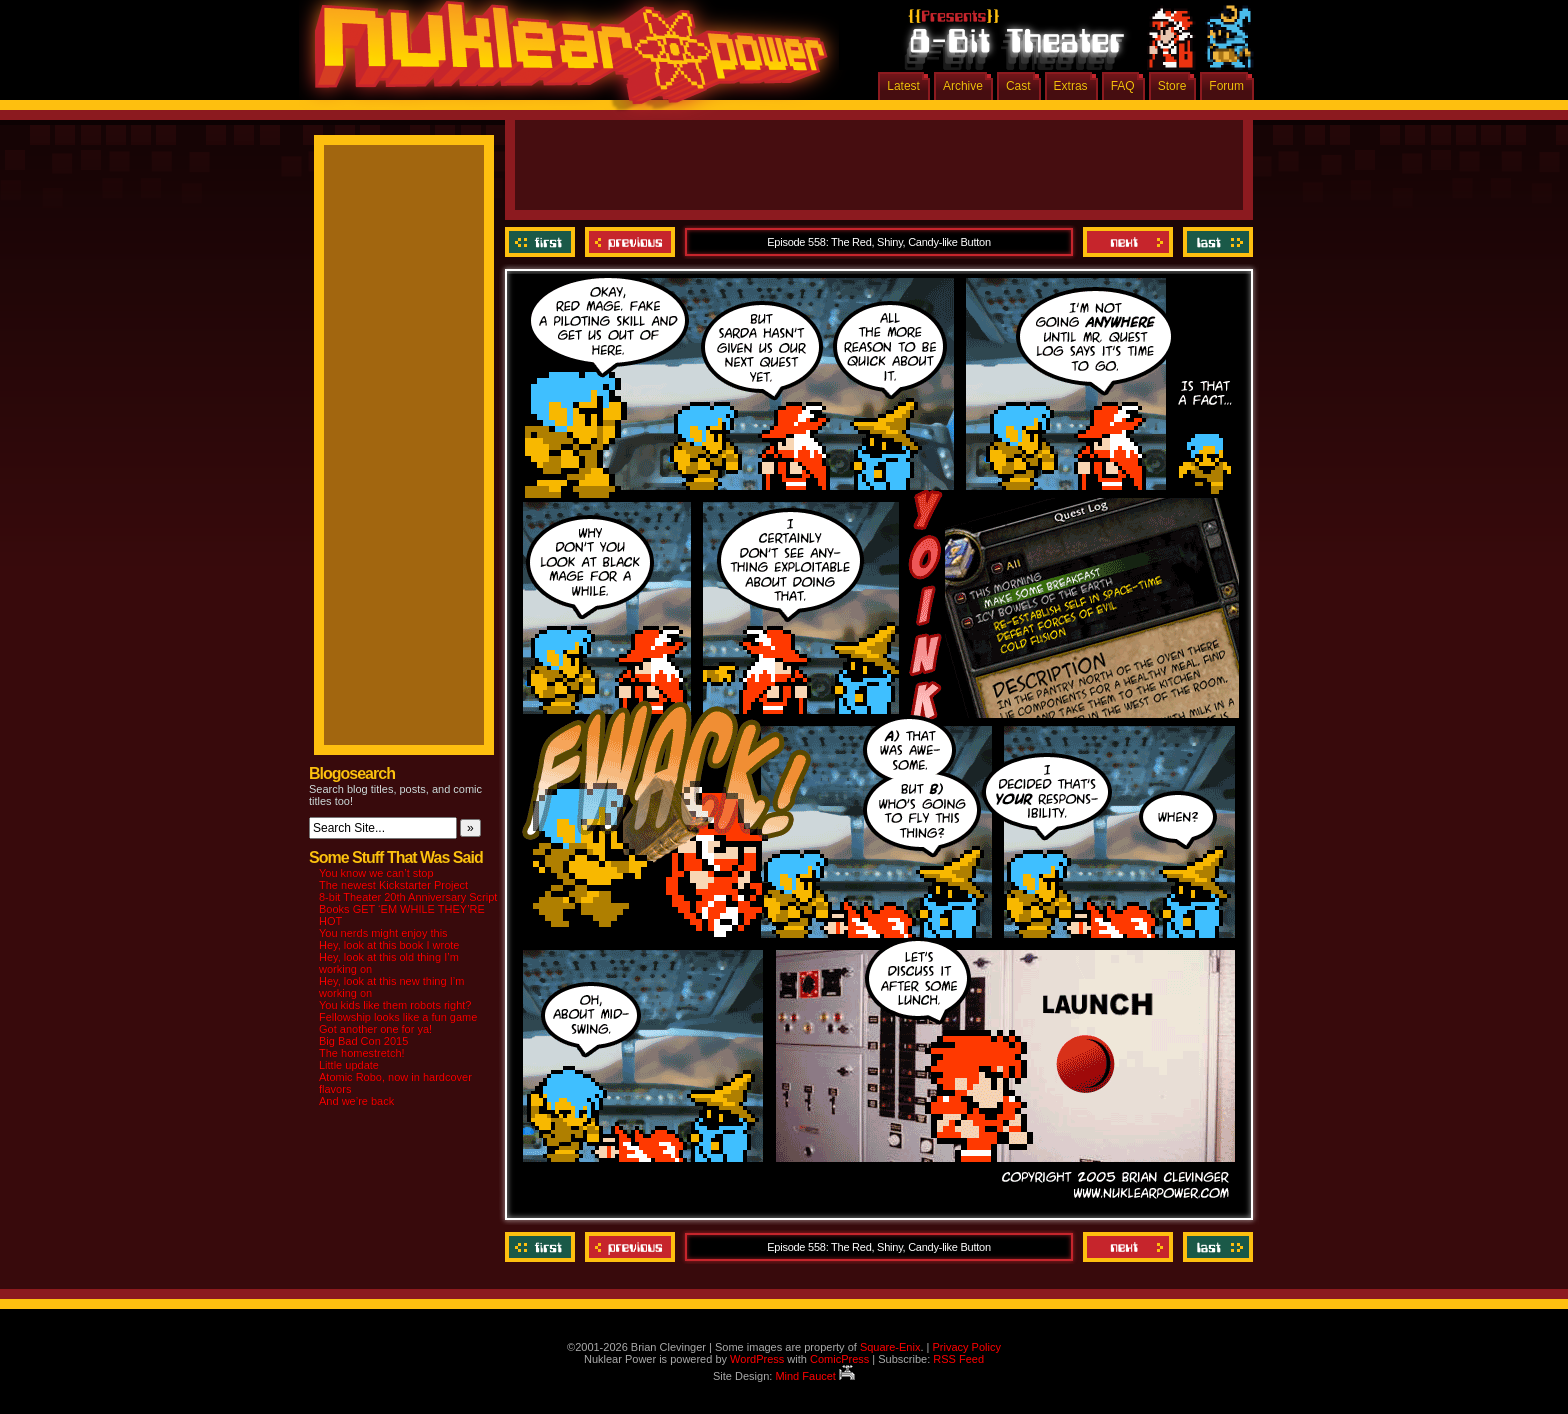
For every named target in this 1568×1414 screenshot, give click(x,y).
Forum (1226, 86)
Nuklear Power (564, 60)
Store (1172, 86)
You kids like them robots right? (395, 1005)
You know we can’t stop (376, 873)
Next (1128, 242)
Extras (1071, 86)
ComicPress (839, 1359)
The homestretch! (362, 1053)
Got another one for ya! (375, 1029)
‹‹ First (542, 242)
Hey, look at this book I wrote (389, 945)
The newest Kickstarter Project (393, 885)
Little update (349, 1065)
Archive (963, 86)
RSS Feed (958, 1359)
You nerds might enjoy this (383, 933)
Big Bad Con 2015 (363, 1041)
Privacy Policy (966, 1347)
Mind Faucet (815, 1376)
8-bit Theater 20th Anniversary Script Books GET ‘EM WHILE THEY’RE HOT (408, 909)
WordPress (757, 1359)
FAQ (1123, 86)
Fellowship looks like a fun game (398, 1017)
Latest (903, 86)
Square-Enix (890, 1347)
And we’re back (356, 1101)
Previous (630, 242)
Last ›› (1215, 242)
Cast (1018, 86)
